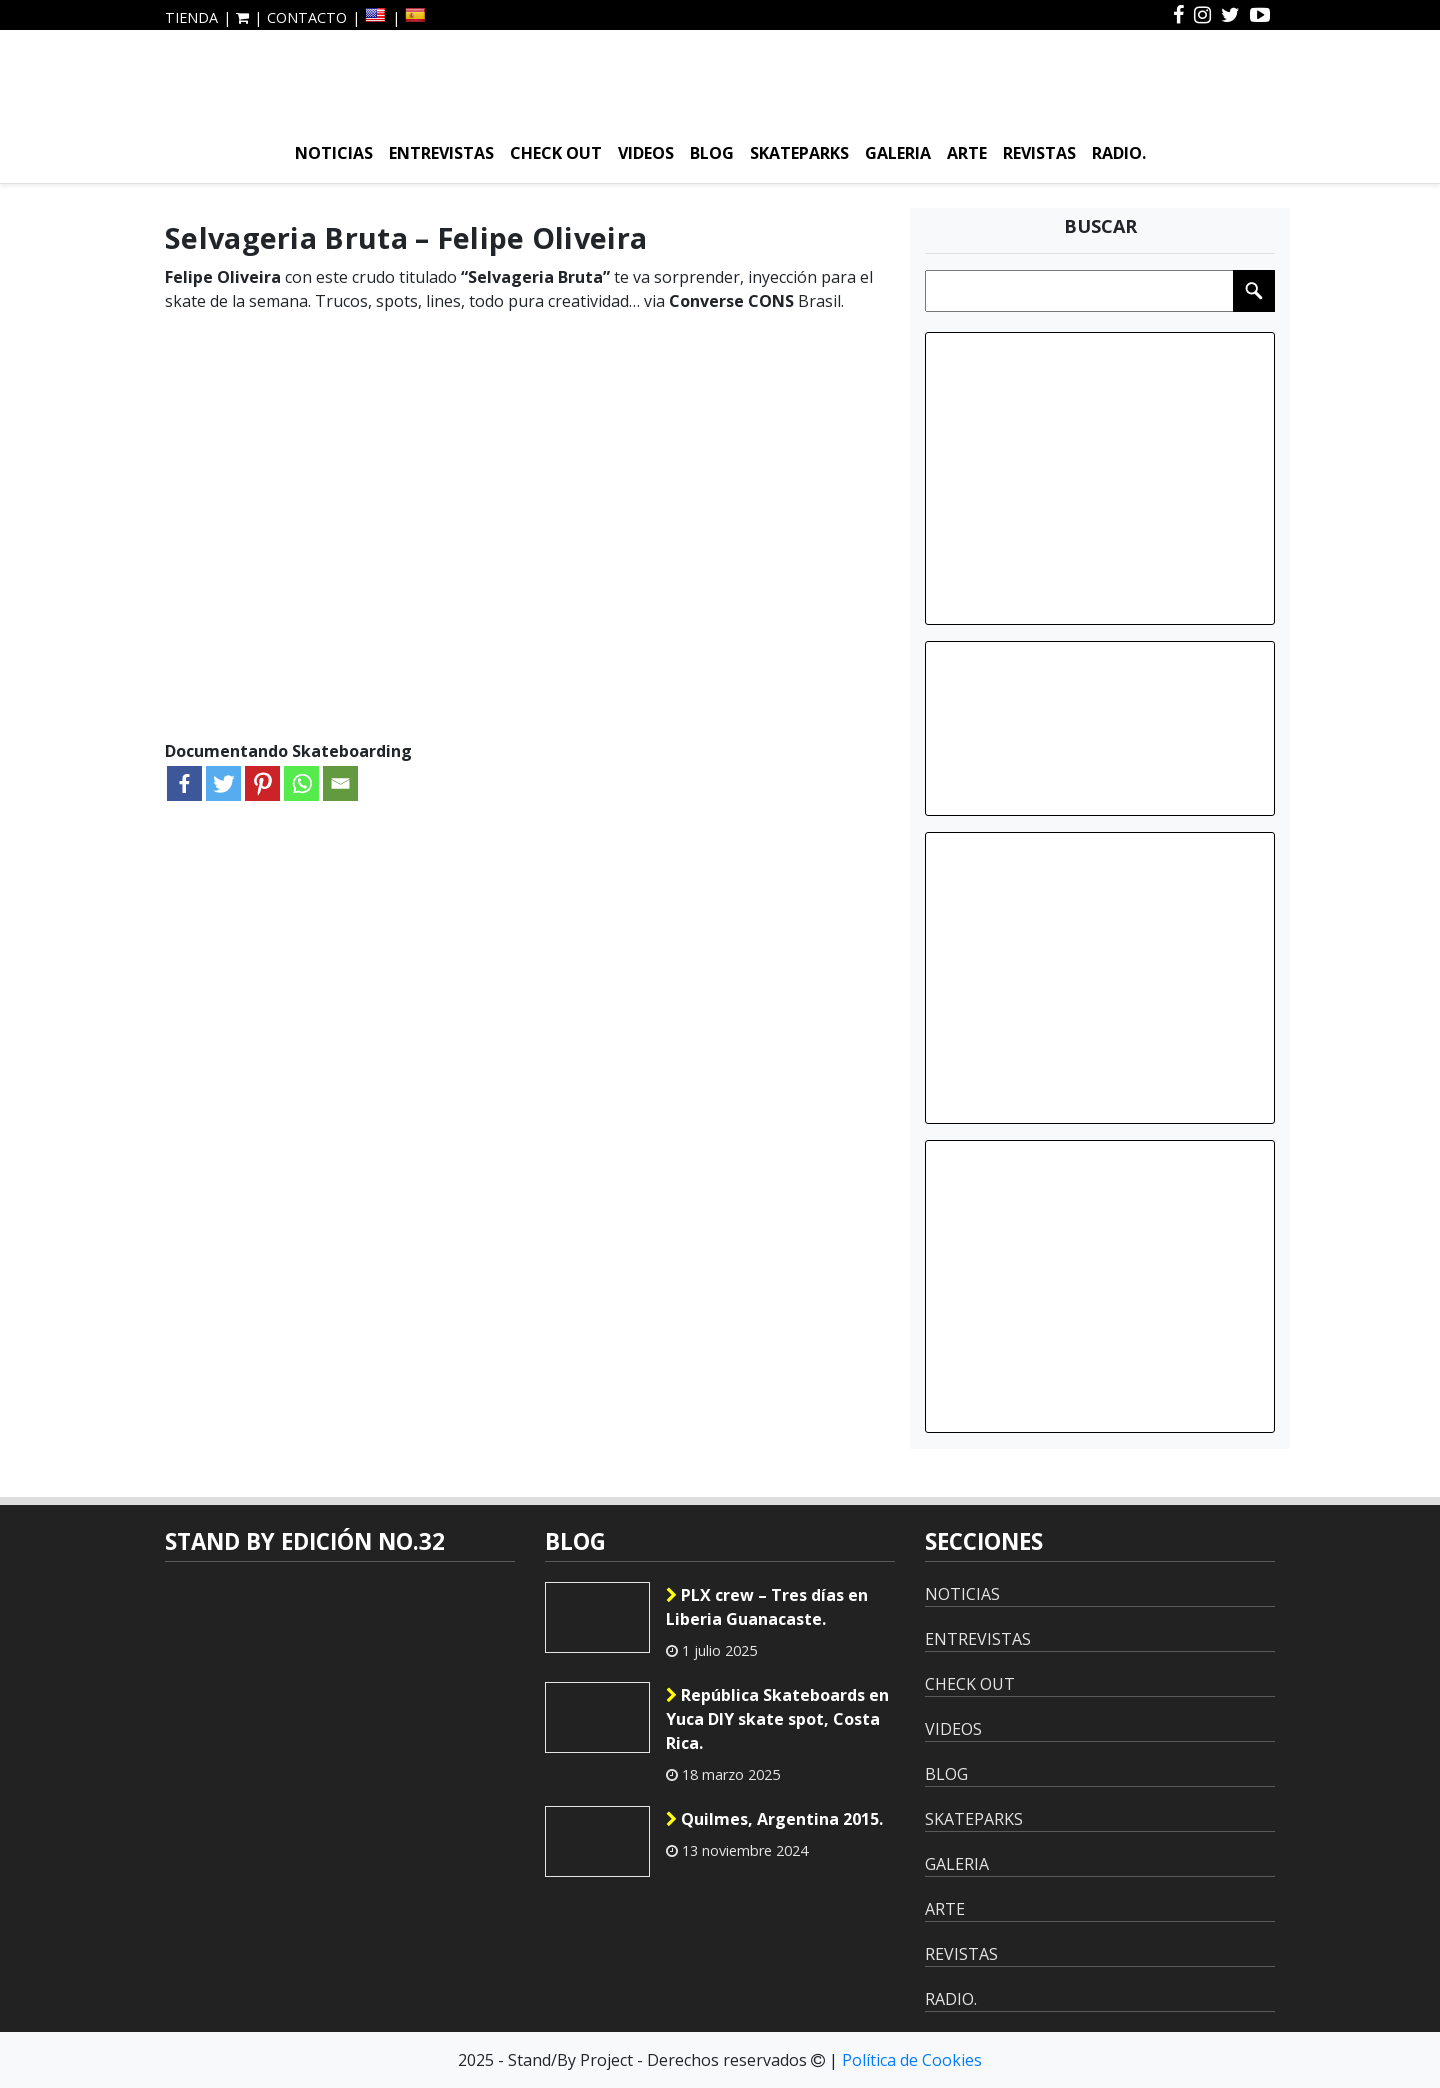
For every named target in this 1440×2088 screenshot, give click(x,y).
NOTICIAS (334, 153)
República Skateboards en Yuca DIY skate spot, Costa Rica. (777, 1719)
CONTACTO (307, 17)
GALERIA (898, 153)
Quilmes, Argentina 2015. (774, 1819)
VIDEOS (646, 153)
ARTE (967, 153)
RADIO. (1119, 153)
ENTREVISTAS (441, 153)
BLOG (712, 153)
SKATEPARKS (799, 153)
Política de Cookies (912, 2060)
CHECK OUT (556, 153)
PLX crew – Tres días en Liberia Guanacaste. (767, 1607)
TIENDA (191, 17)
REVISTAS (1039, 153)
